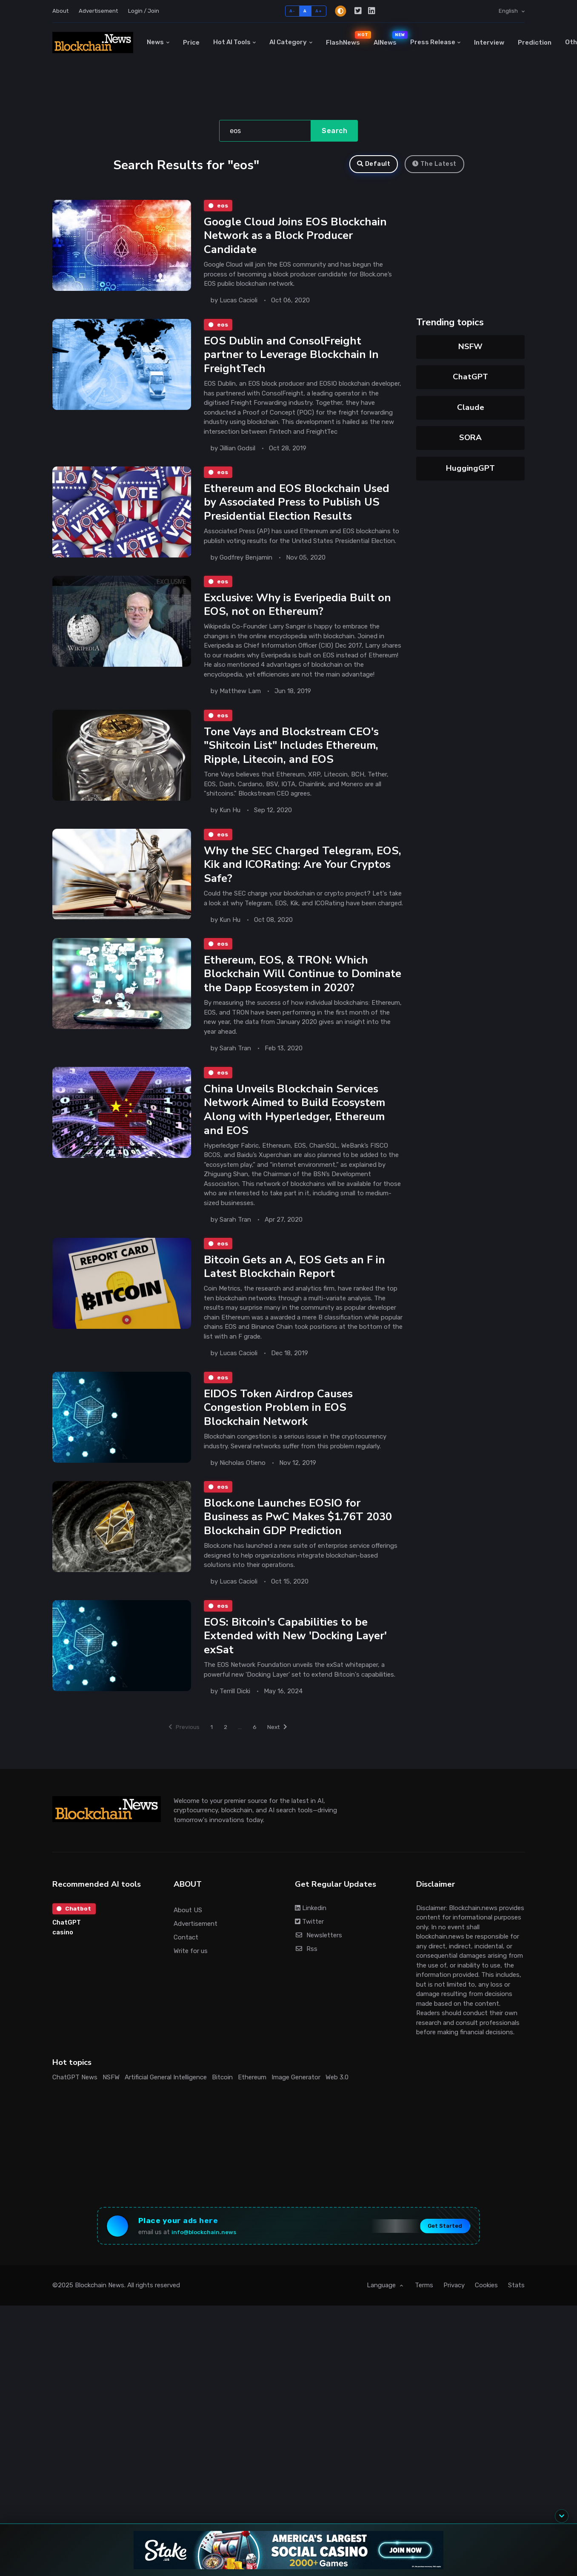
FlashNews (346, 38)
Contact (186, 1970)
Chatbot (74, 1942)
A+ (318, 11)
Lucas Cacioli (238, 302)
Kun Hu (230, 817)
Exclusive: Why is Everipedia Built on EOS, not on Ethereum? (300, 610)
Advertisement (98, 11)
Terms (424, 2322)
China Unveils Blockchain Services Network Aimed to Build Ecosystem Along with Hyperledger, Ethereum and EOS (297, 1134)
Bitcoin (222, 2110)
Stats (516, 2322)
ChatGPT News (74, 2110)
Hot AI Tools (232, 42)
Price (191, 42)
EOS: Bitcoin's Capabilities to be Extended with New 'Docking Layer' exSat (297, 1667)
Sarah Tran (235, 1072)
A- (292, 11)
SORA (470, 437)
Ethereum (252, 2110)
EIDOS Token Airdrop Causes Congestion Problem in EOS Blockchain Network (280, 1435)
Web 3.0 (337, 2110)
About (60, 11)
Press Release (432, 42)
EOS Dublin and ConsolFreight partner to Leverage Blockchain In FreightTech (293, 357)
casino (62, 1966)
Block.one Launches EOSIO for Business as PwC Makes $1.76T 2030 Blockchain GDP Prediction (301, 1546)
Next (283, 1758)
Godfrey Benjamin (246, 562)
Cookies (486, 2322)
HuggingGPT (470, 468)
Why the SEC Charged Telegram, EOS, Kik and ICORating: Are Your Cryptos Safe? (291, 873)
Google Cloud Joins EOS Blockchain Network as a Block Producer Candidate (296, 237)
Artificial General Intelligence (166, 2110)
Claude (470, 407)
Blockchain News (99, 2322)
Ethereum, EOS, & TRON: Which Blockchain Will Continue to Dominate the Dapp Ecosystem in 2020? (291, 990)
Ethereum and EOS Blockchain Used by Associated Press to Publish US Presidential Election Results (298, 506)
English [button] (509, 11)
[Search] (265, 131)
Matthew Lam (240, 697)
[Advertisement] (64, 2382)
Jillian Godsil (237, 451)
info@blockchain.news (211, 2267)
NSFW (470, 346)
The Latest (434, 164)
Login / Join (143, 11)
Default (373, 164)
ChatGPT (470, 376)
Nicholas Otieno (243, 1491)
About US (188, 1942)
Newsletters (318, 1968)
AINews (388, 38)
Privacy (454, 2322)
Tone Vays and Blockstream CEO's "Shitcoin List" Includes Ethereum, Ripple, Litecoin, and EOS (294, 752)
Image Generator (295, 2110)
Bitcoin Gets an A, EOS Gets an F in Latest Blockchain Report (296, 1293)
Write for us (191, 1983)
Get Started (437, 2261)
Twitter (309, 1954)
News (155, 42)
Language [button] (382, 2322)
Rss (306, 1981)
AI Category (288, 42)
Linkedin (310, 1941)
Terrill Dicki (235, 1722)
